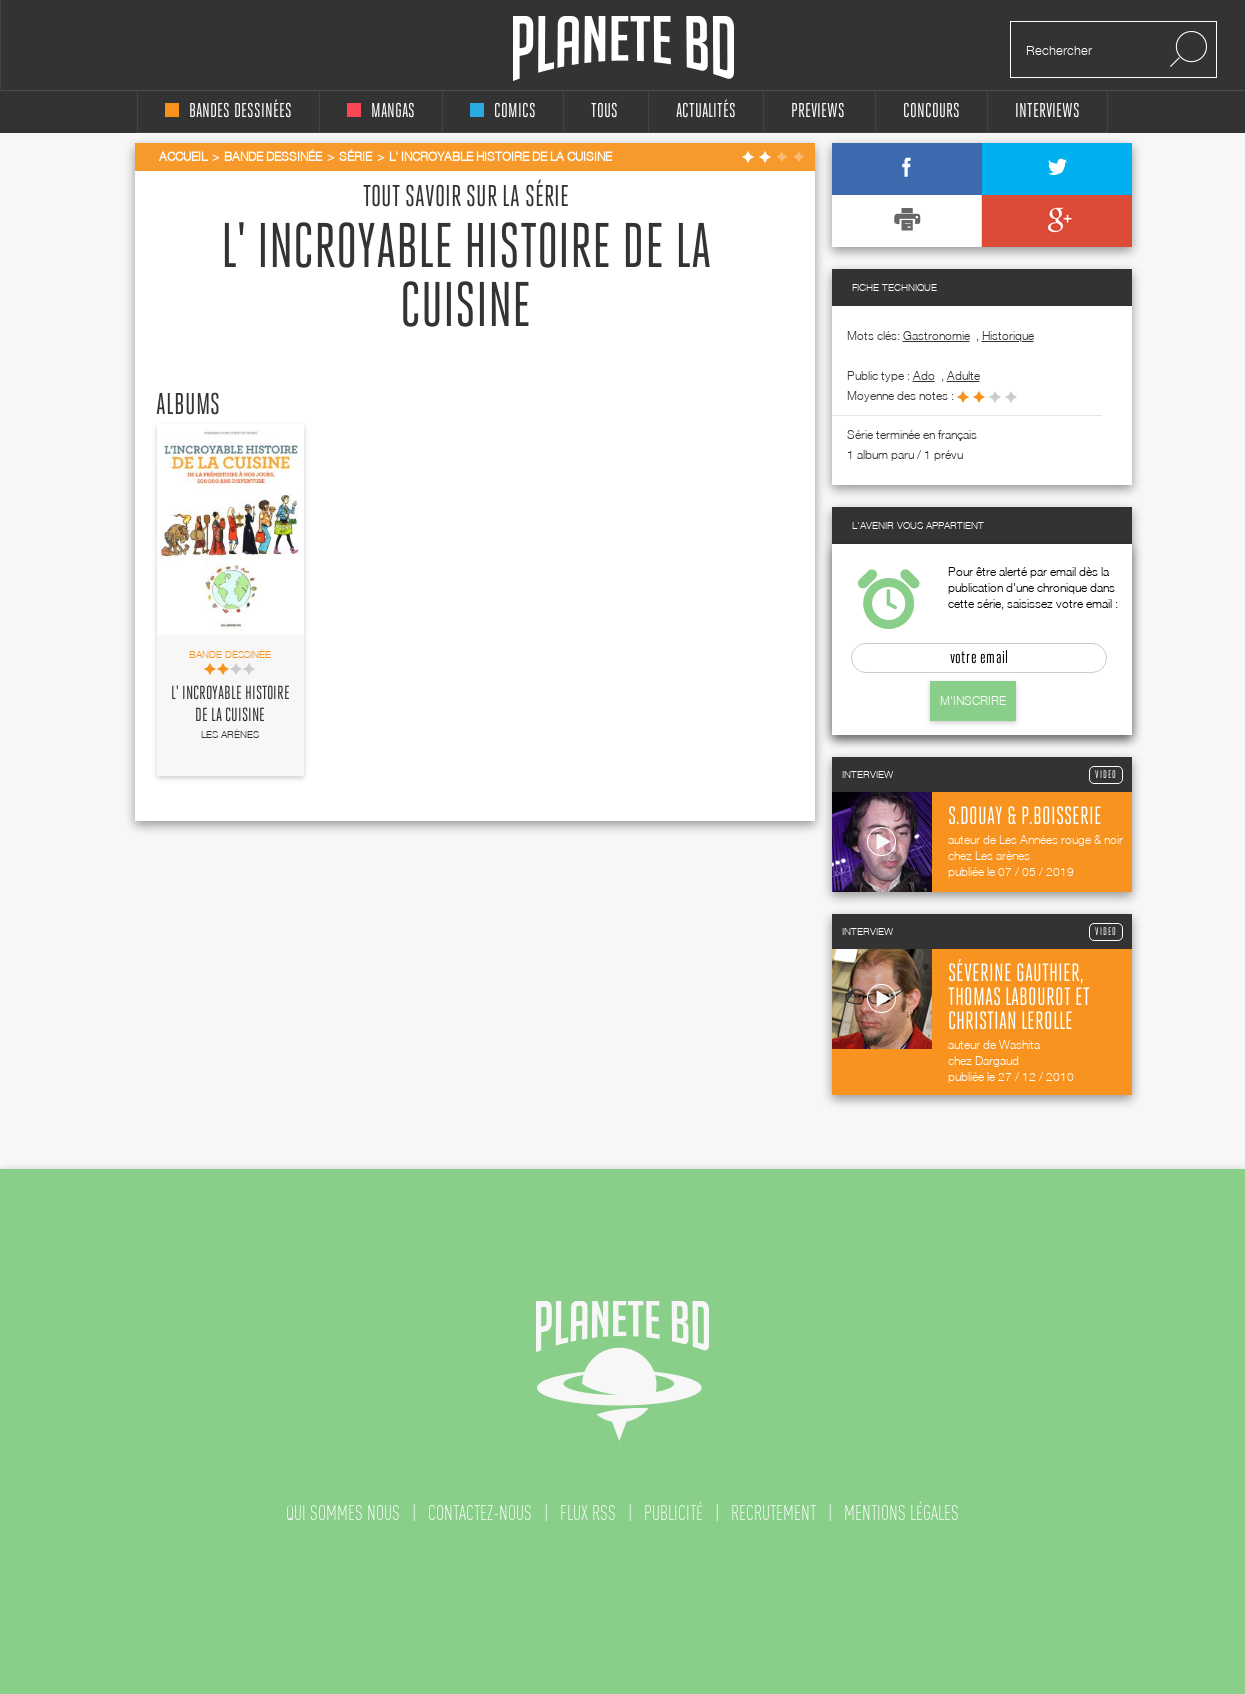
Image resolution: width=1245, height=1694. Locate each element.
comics (503, 111)
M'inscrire (973, 700)
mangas (381, 111)
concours (931, 111)
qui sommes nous (343, 1513)
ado (924, 375)
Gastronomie (936, 335)
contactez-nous (480, 1513)
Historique (1008, 335)
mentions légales (901, 1513)
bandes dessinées (228, 111)
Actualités (706, 111)
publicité (673, 1513)
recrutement (773, 1513)
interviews (1047, 111)
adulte (963, 375)
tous (604, 111)
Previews (818, 111)
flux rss (588, 1513)
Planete (623, 48)
